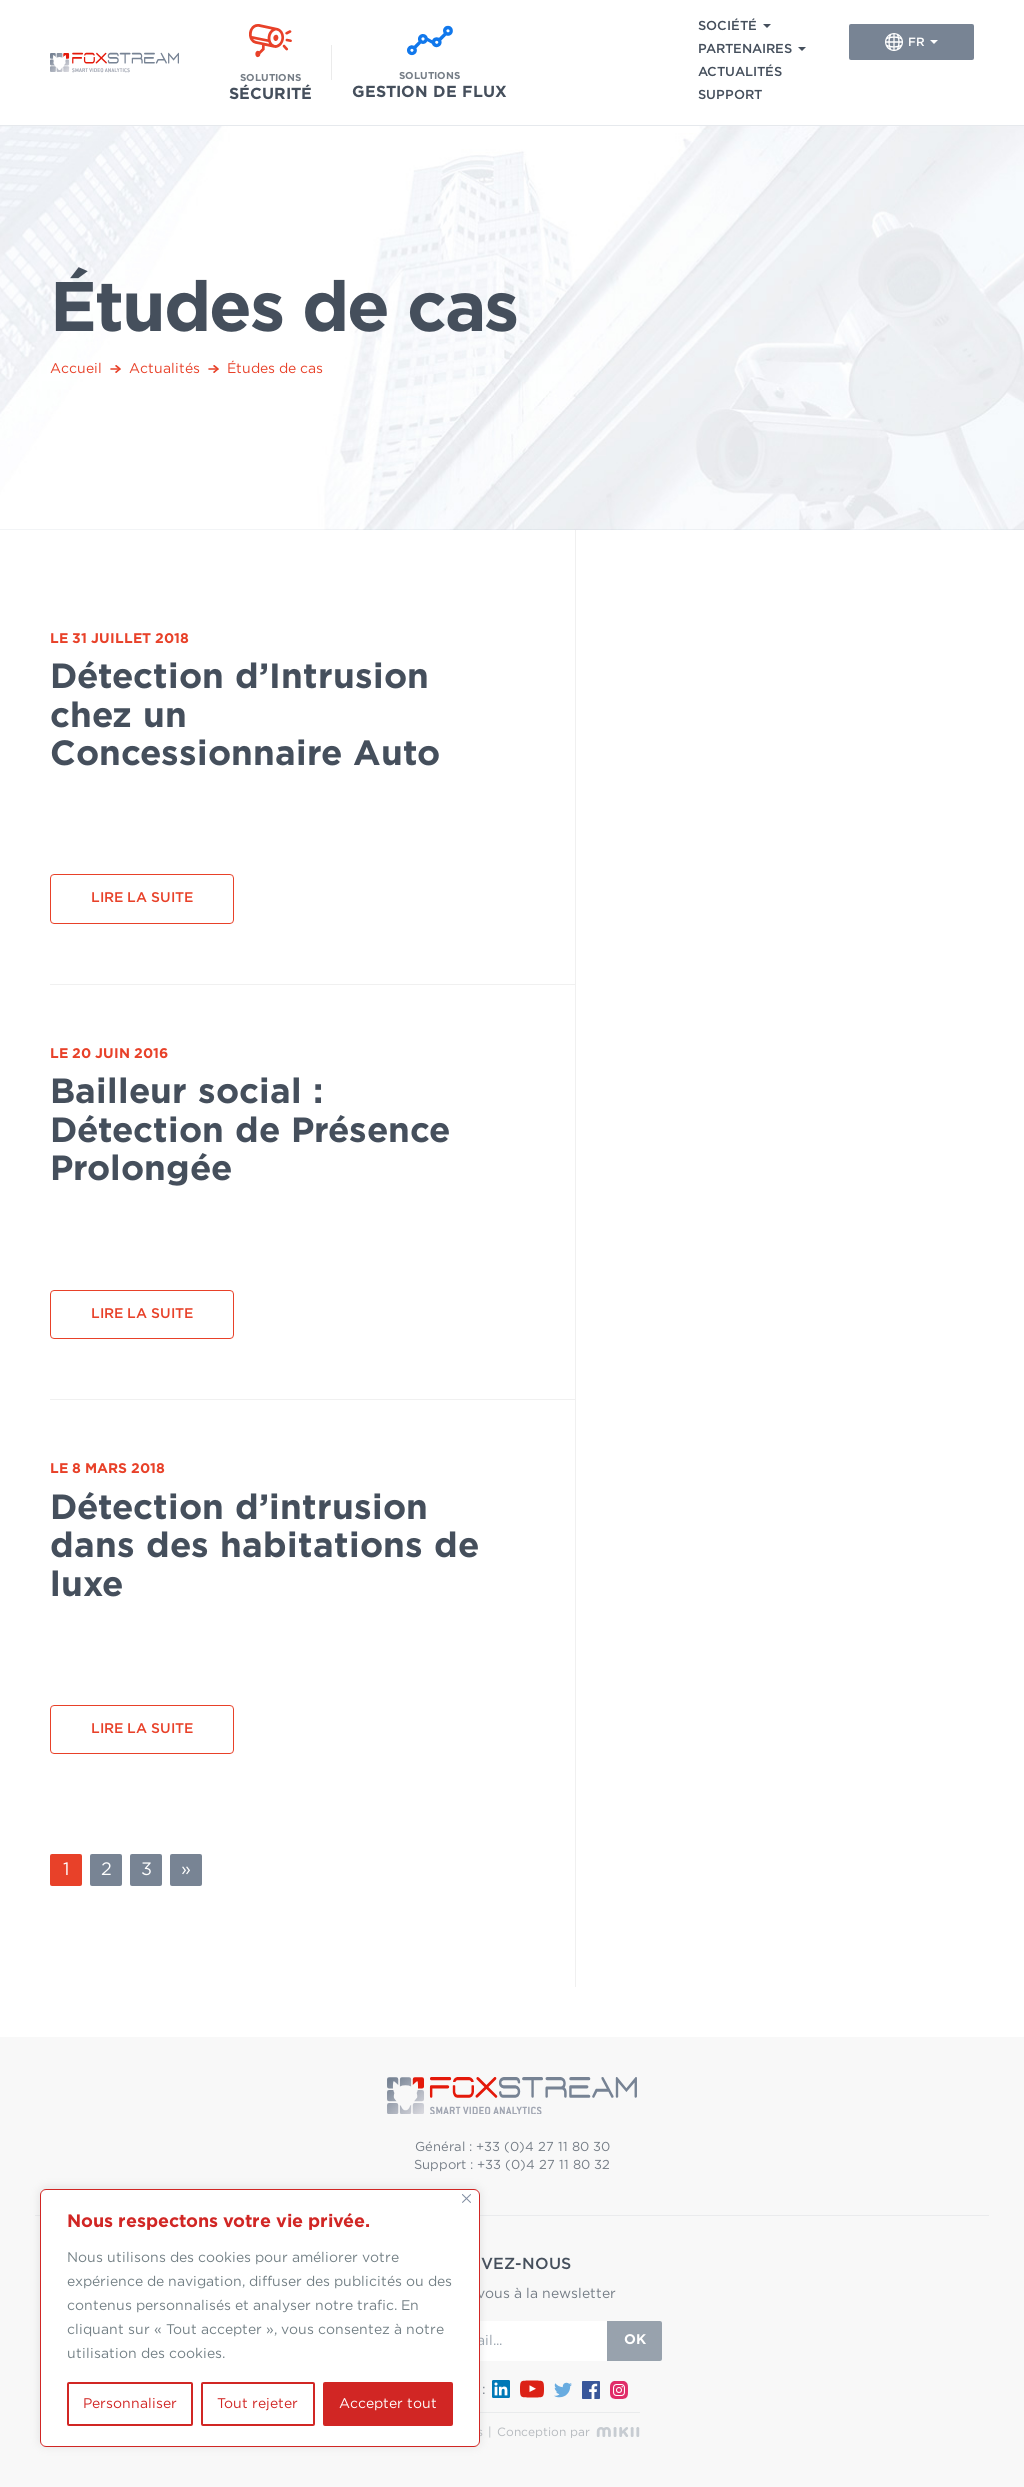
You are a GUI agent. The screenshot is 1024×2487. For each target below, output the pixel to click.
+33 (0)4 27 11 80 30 (543, 2147)
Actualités (740, 72)
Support (730, 95)
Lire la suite (142, 898)
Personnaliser (130, 2404)
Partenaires (745, 49)
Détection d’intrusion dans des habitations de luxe (264, 1547)
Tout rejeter (257, 2404)
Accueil (76, 369)
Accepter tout (388, 2404)
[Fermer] (466, 2198)
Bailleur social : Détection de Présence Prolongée (250, 1131)
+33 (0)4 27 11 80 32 (543, 2165)
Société (727, 26)
